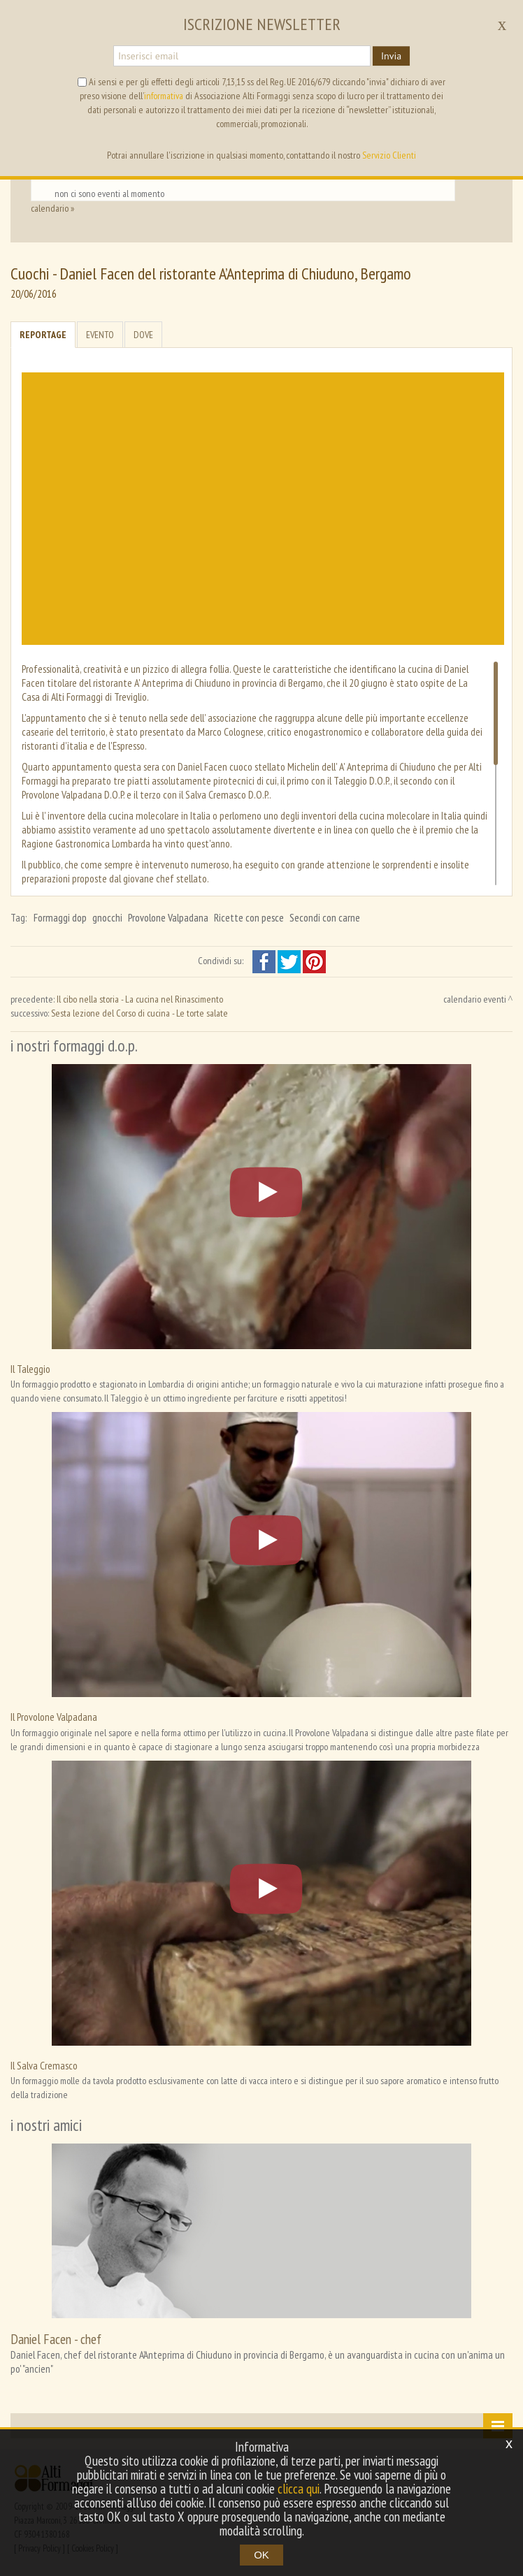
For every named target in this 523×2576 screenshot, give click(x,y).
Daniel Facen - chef (55, 2339)
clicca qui (299, 2488)
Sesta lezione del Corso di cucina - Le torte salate (139, 1013)
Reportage (43, 334)
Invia (391, 56)
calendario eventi (474, 999)
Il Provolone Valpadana (53, 1717)
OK (261, 2555)
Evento (100, 334)
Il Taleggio (30, 1369)
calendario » (52, 208)
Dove (143, 334)
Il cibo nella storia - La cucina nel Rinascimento (140, 999)
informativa (163, 95)
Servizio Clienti (389, 155)
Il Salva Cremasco (44, 2065)
